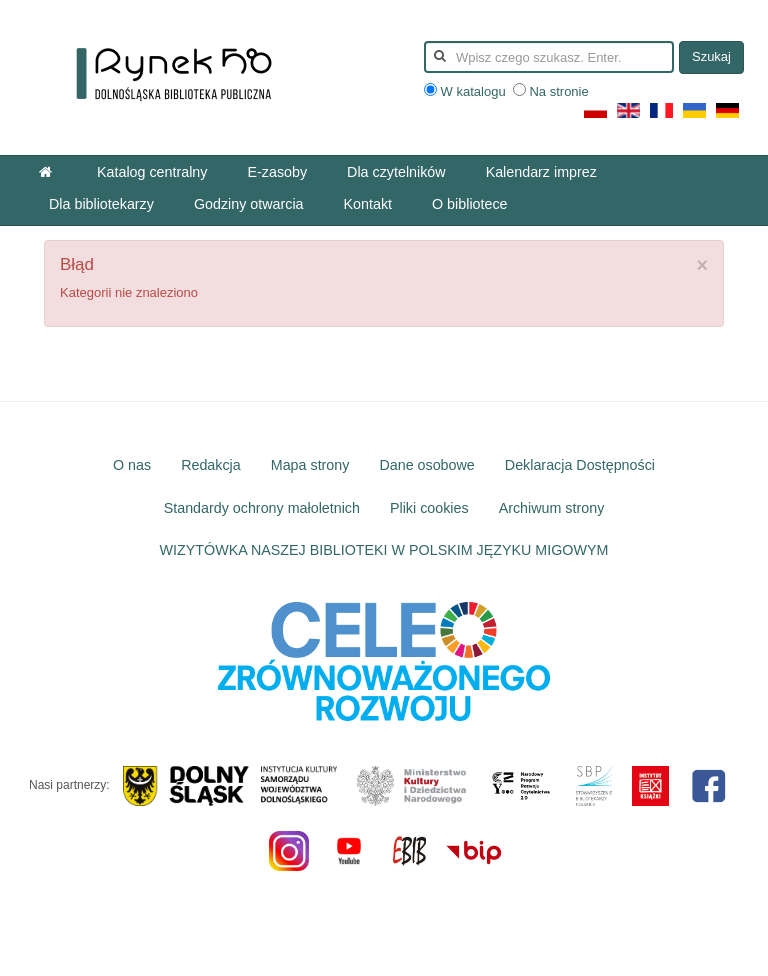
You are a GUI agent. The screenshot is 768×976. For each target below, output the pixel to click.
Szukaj (711, 56)
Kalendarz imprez (541, 172)
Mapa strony (310, 465)
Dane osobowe (426, 465)
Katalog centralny (152, 172)
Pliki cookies (429, 508)
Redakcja (211, 465)
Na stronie (551, 91)
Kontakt (368, 204)
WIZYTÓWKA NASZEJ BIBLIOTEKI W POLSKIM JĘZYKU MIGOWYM (384, 550)
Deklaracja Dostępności (580, 465)
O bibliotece (470, 204)
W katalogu (466, 91)
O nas (132, 465)
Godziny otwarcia (249, 204)
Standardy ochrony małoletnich (262, 508)
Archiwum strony (552, 508)
